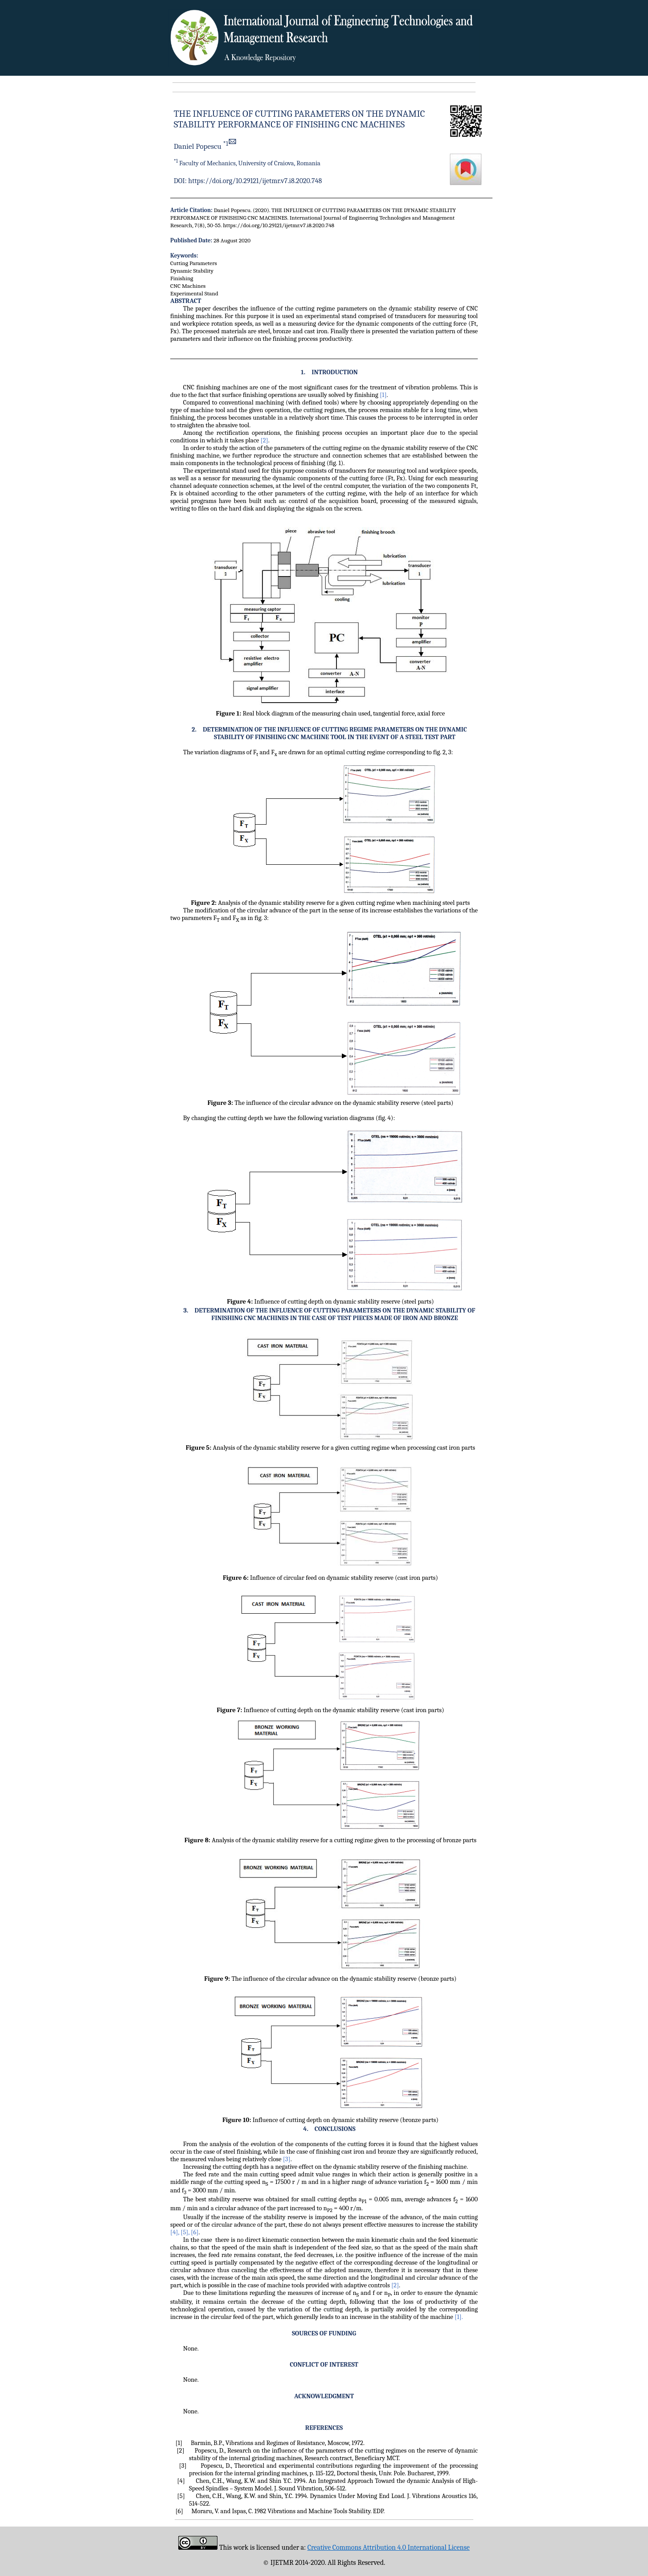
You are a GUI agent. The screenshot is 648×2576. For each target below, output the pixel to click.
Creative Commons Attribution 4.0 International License (389, 2547)
